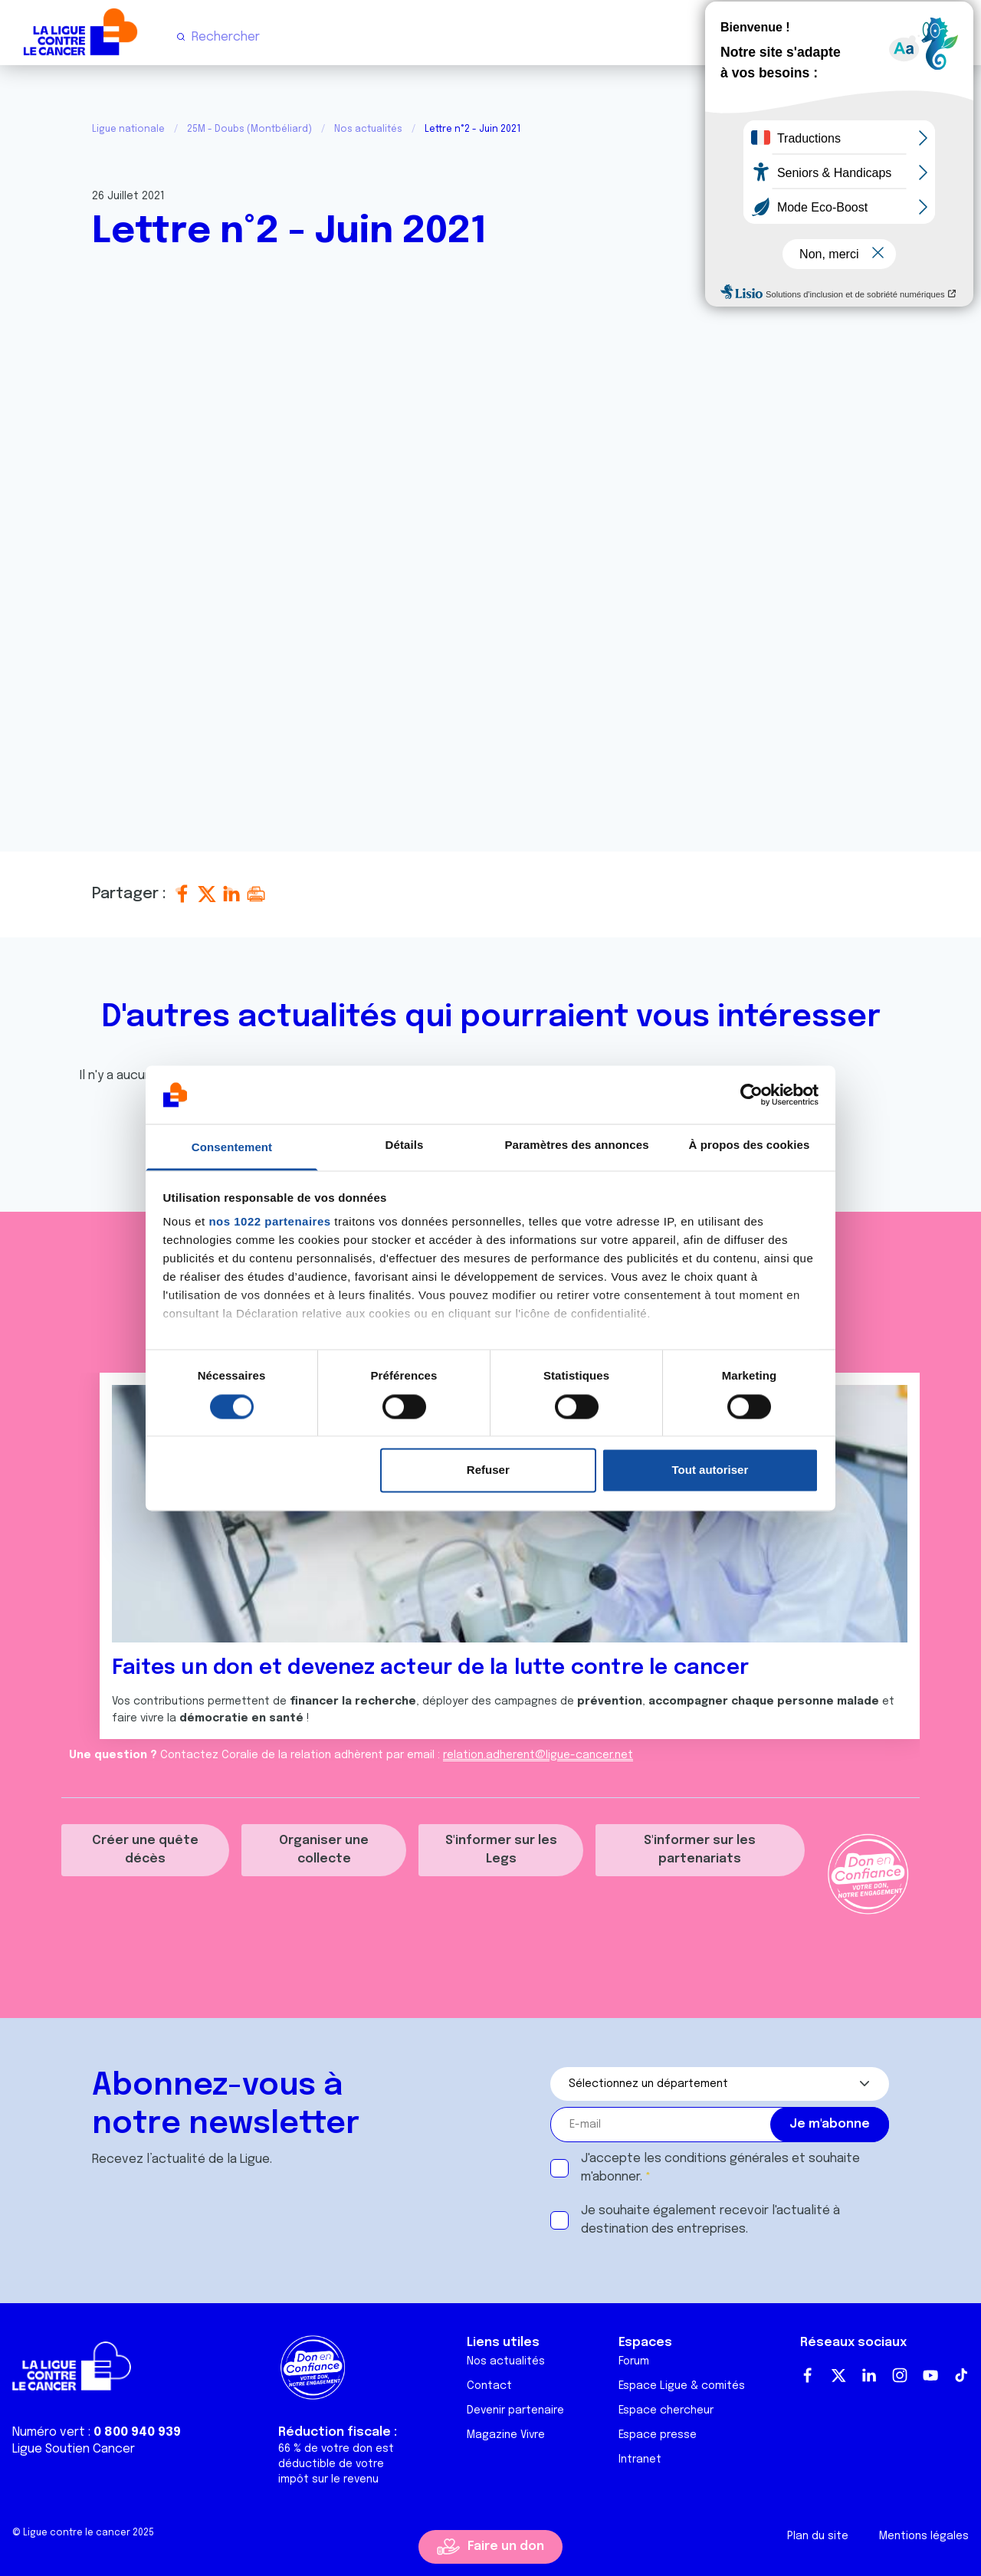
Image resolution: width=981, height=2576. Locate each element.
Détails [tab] (405, 1145)
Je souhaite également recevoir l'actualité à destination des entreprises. (710, 2220)
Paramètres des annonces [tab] (576, 1145)
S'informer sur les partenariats (700, 1850)
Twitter (838, 2375)
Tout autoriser (710, 1470)
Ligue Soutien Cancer (73, 2449)
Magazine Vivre (506, 2435)
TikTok (961, 2375)
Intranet (639, 2459)
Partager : (131, 894)
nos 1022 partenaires (269, 1222)
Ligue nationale (128, 129)
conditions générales (726, 2158)
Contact (489, 2386)
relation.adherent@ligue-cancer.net (538, 1755)
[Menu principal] (956, 37)
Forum (633, 2361)
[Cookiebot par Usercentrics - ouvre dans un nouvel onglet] (751, 1094)
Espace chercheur (666, 2410)
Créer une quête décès (145, 1850)
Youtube (930, 2375)
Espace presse (657, 2435)
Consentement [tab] (232, 1147)
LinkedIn (869, 2375)
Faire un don (506, 2546)
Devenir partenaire (515, 2410)
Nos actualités (368, 129)
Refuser (488, 1470)
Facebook (807, 2375)
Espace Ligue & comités (681, 2386)
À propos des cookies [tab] (749, 1145)
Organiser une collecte (324, 1850)
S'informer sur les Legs (501, 1850)
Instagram (899, 2375)
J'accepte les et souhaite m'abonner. (720, 2168)
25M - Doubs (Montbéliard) (249, 129)
